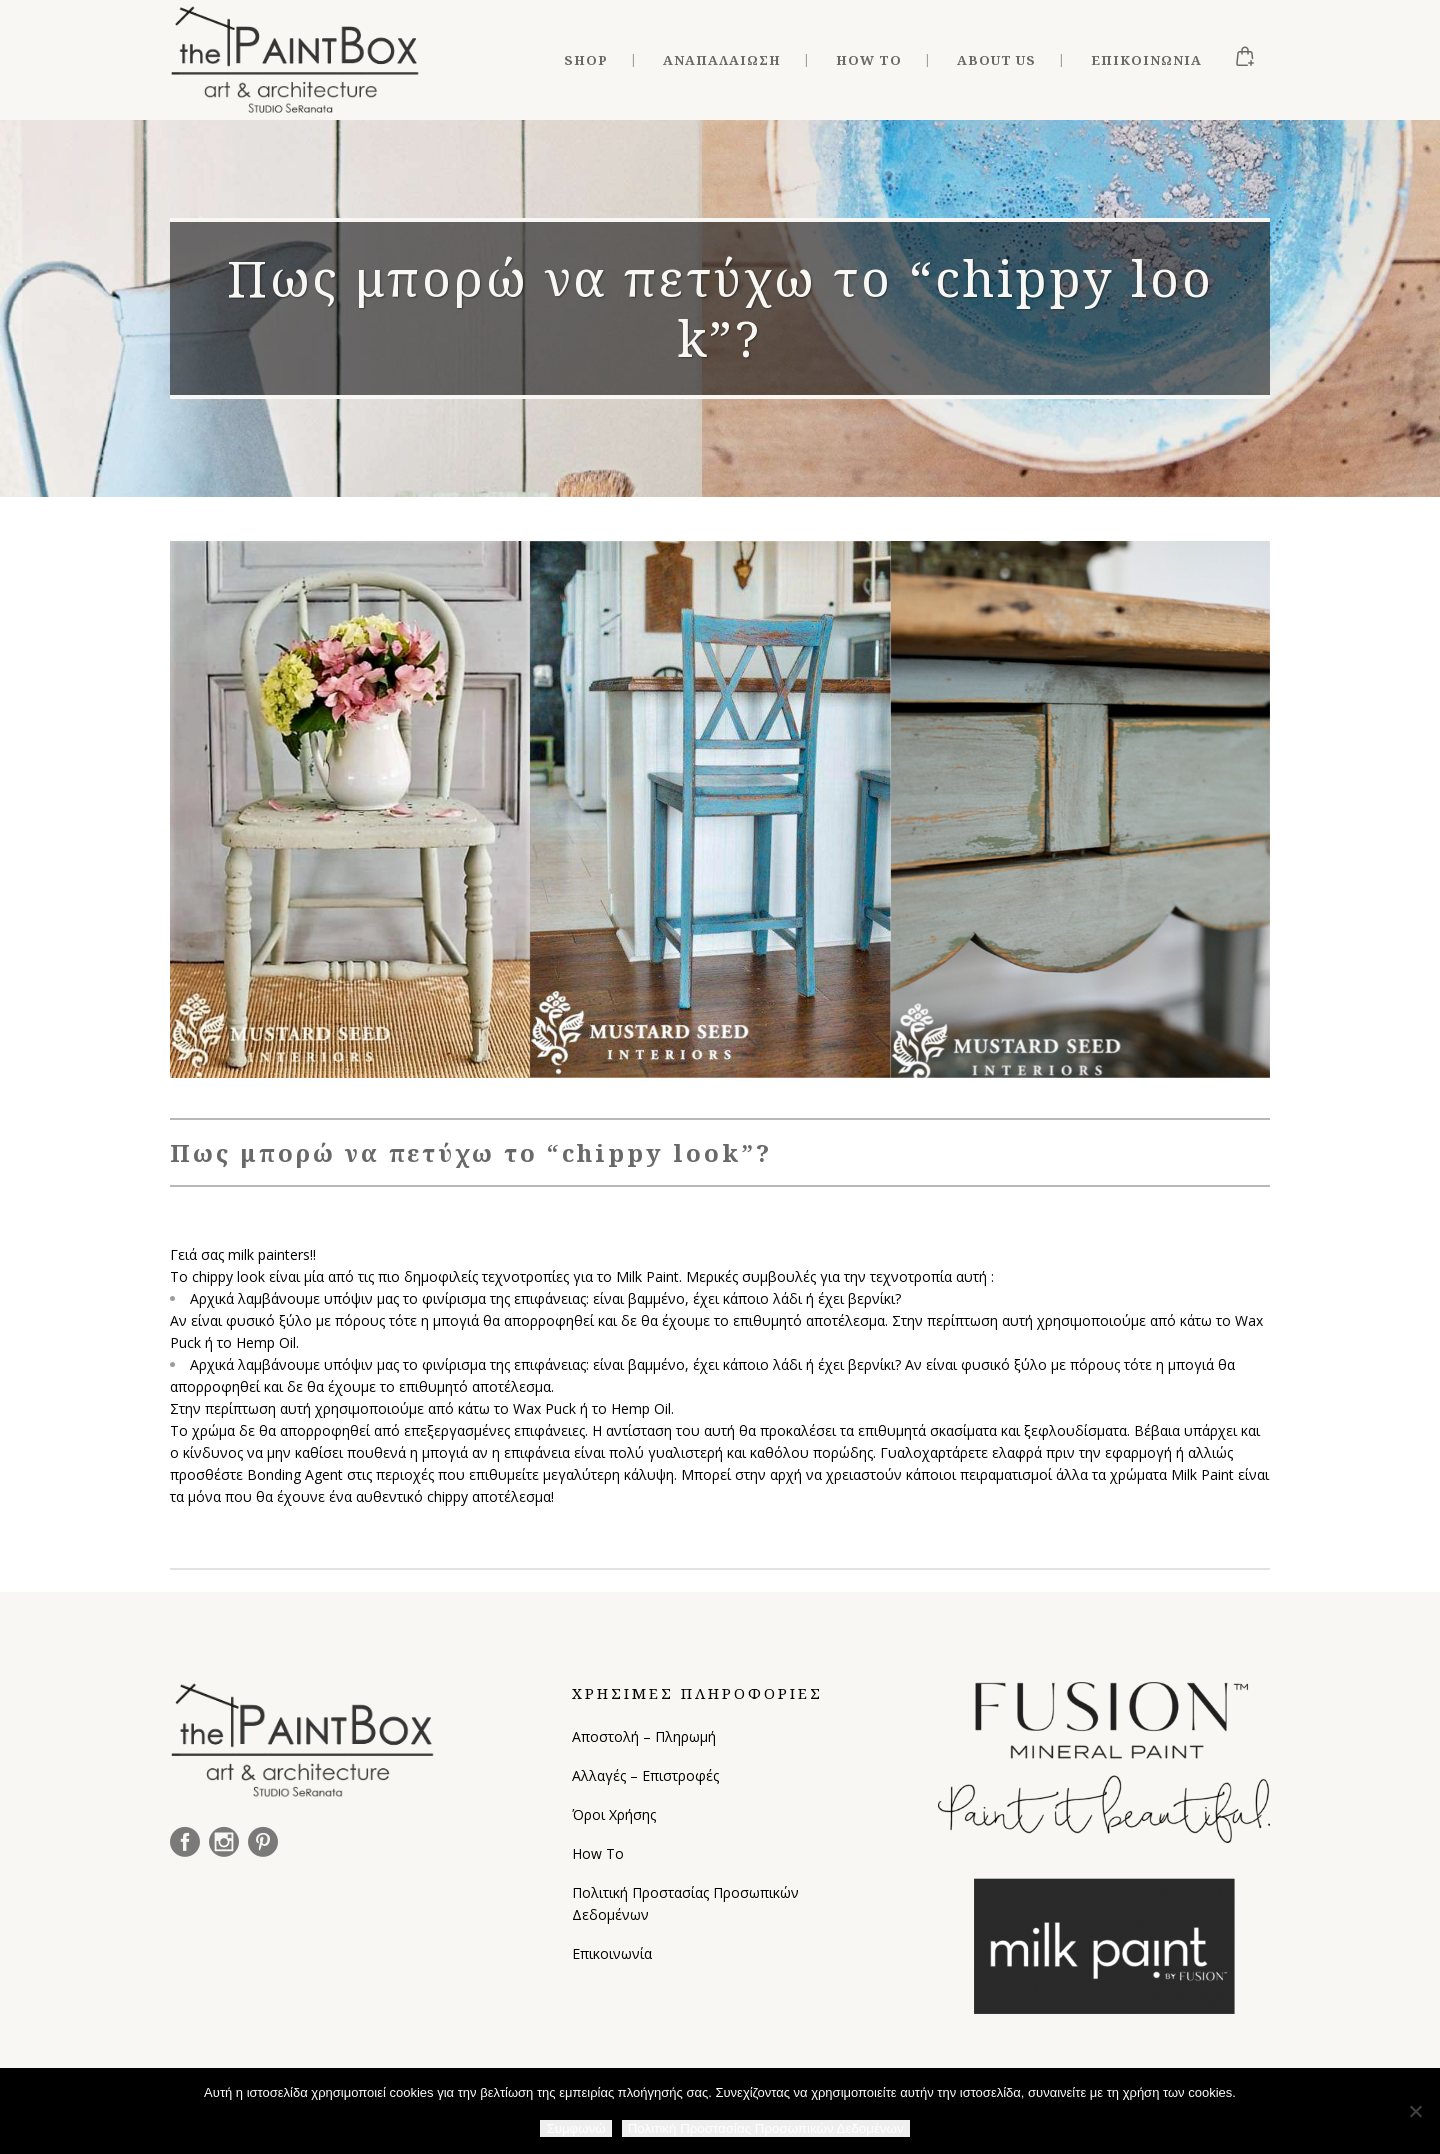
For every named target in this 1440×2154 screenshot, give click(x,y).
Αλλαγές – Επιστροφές (645, 1775)
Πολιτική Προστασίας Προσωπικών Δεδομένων (685, 1903)
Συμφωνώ (575, 2128)
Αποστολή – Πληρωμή (644, 1736)
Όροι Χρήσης (614, 1814)
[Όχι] (1415, 2111)
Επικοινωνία (612, 1953)
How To (598, 1853)
